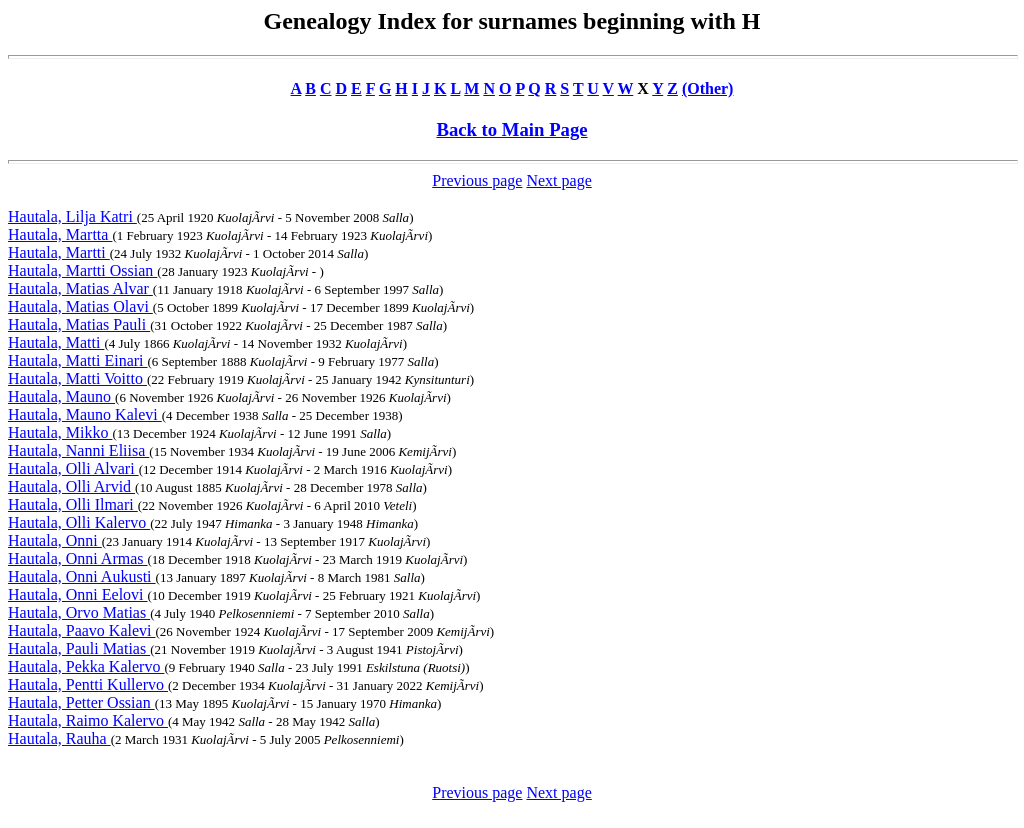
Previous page (477, 180)
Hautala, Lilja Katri (72, 216)
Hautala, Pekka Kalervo (86, 666)
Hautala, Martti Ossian (82, 270)
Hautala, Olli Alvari (73, 468)
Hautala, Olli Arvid (71, 486)
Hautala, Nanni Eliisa (78, 450)
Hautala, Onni (55, 540)
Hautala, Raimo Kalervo (88, 720)
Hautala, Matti (56, 342)
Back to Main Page (511, 129)
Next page (558, 180)
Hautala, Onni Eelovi (78, 594)
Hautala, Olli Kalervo (79, 522)
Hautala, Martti (59, 252)
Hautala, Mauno (61, 396)
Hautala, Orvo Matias (79, 612)
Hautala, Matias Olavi (80, 306)
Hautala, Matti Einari (78, 360)
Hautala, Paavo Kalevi (82, 630)
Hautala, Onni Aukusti (82, 576)
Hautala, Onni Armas (78, 558)
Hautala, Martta (60, 234)
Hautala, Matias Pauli (79, 324)
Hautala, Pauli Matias (79, 648)
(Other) (708, 88)
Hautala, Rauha (59, 738)
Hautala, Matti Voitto (77, 378)
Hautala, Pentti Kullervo (88, 684)
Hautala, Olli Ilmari (73, 504)
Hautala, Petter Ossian (81, 702)
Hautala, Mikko (60, 432)
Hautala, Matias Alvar (80, 288)
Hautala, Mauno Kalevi (85, 414)
